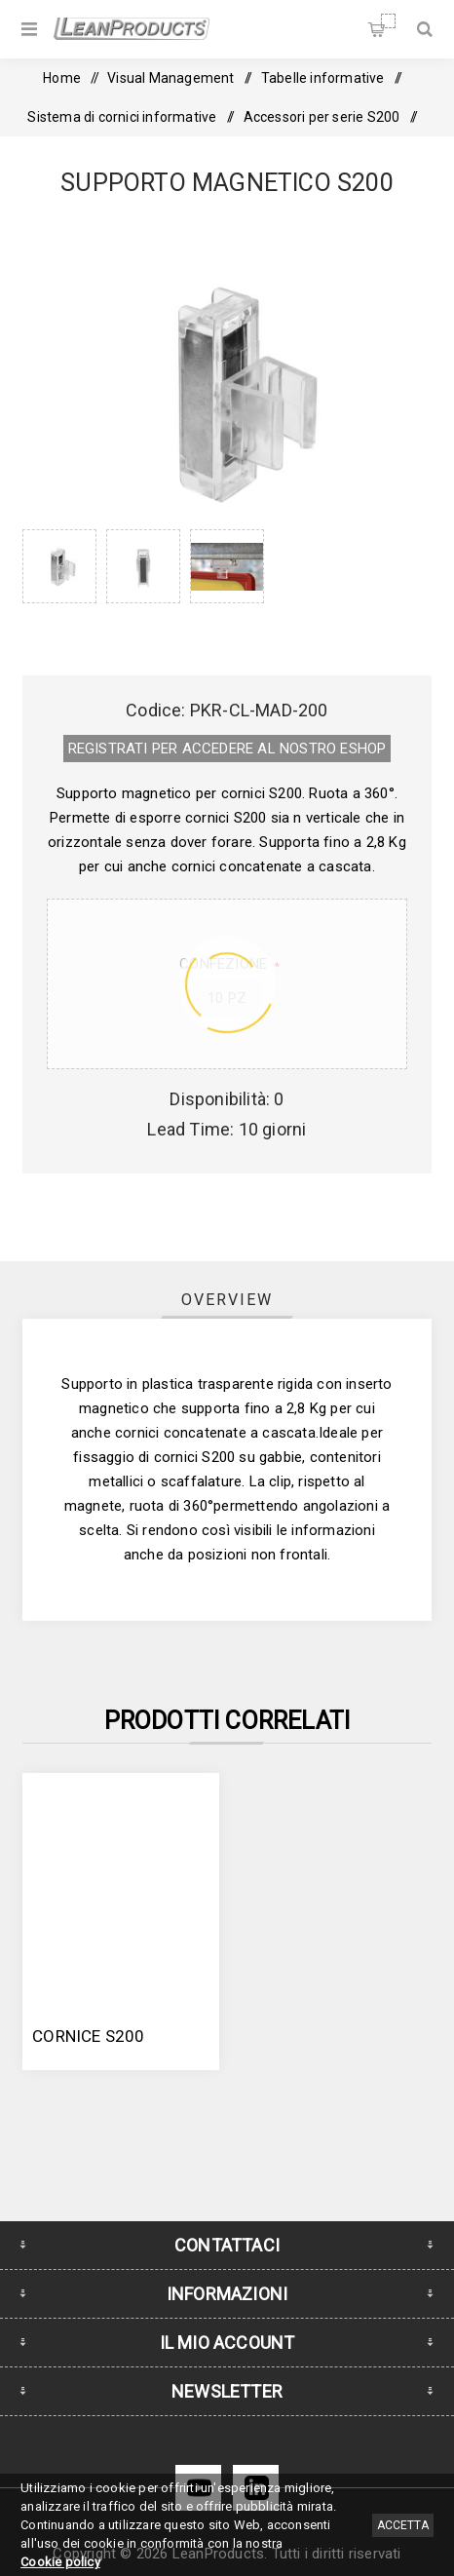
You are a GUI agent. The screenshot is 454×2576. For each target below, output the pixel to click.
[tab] (226, 1300)
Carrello (388, 21)
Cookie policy (60, 2562)
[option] (59, 582)
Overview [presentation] (227, 1299)
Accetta (403, 2525)
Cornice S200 (88, 2036)
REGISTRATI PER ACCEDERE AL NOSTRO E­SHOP (227, 748)
